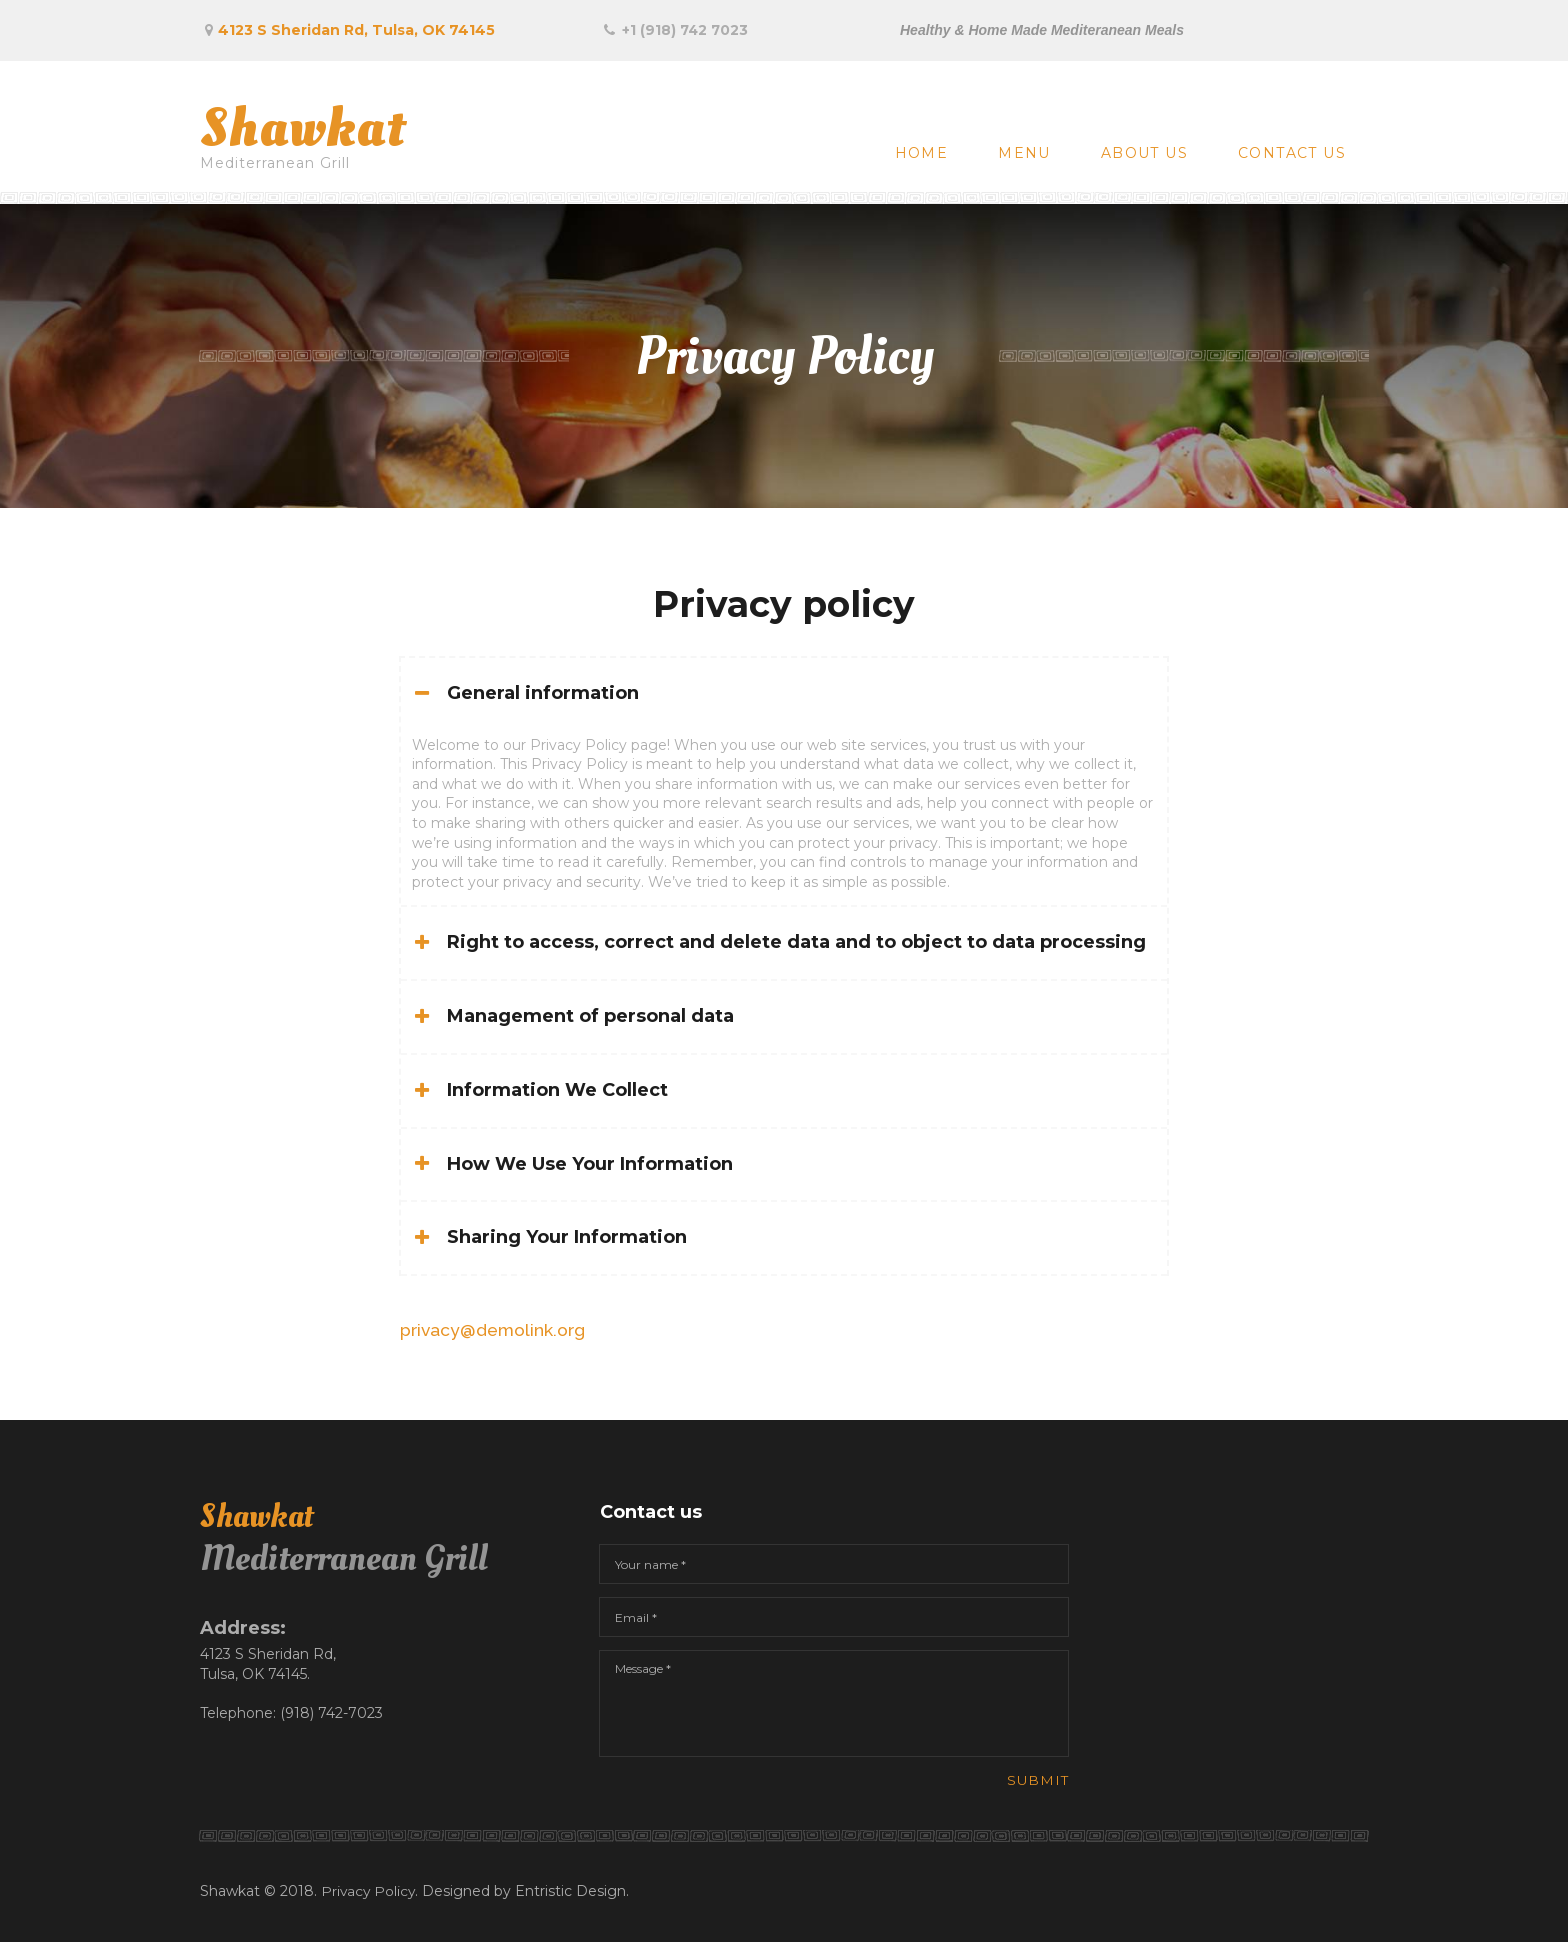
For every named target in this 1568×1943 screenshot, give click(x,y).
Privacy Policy (369, 1892)
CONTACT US (1292, 153)
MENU (1024, 153)
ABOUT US (1144, 153)
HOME (922, 153)
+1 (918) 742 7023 (686, 30)
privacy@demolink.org (495, 1329)
